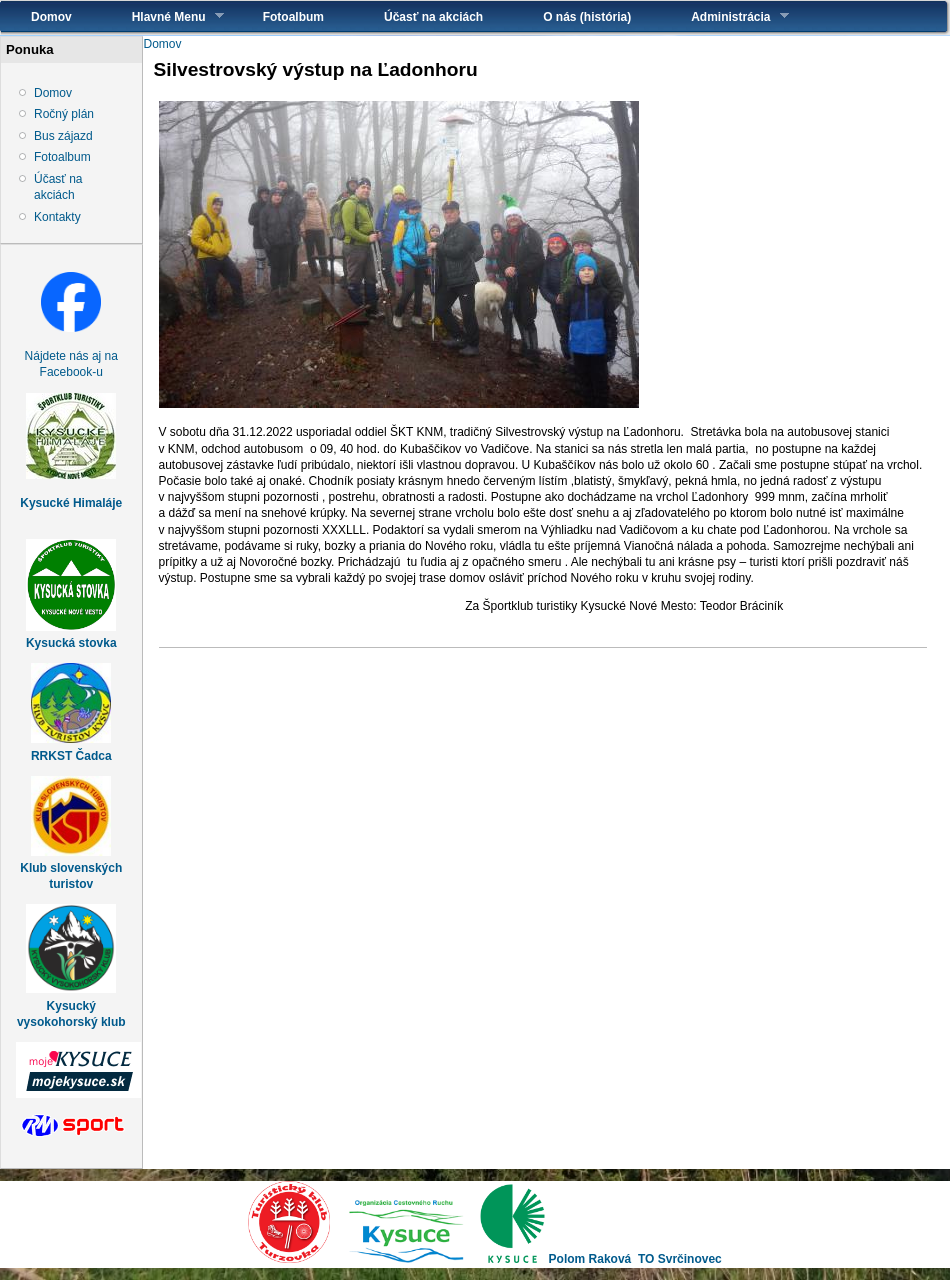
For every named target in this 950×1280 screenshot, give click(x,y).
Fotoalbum (293, 17)
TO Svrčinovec (680, 1259)
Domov (51, 17)
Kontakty (57, 217)
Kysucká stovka (71, 643)
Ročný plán (64, 114)
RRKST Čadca (71, 756)
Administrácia (724, 16)
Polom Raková (590, 1259)
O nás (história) (587, 17)
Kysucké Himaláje (71, 503)
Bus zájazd (63, 136)
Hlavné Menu (163, 16)
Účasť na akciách (433, 17)
